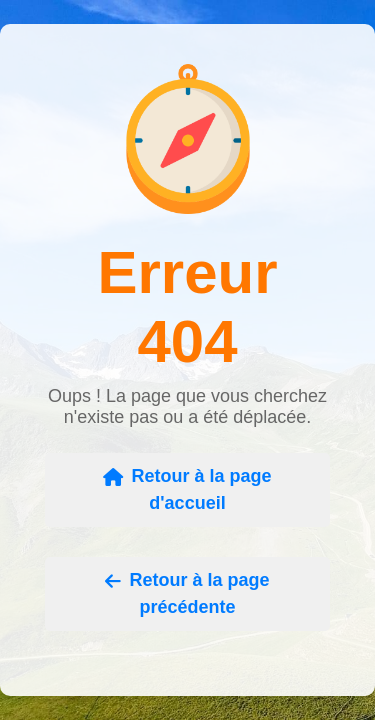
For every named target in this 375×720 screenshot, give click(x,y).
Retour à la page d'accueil (187, 489)
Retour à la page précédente (187, 593)
